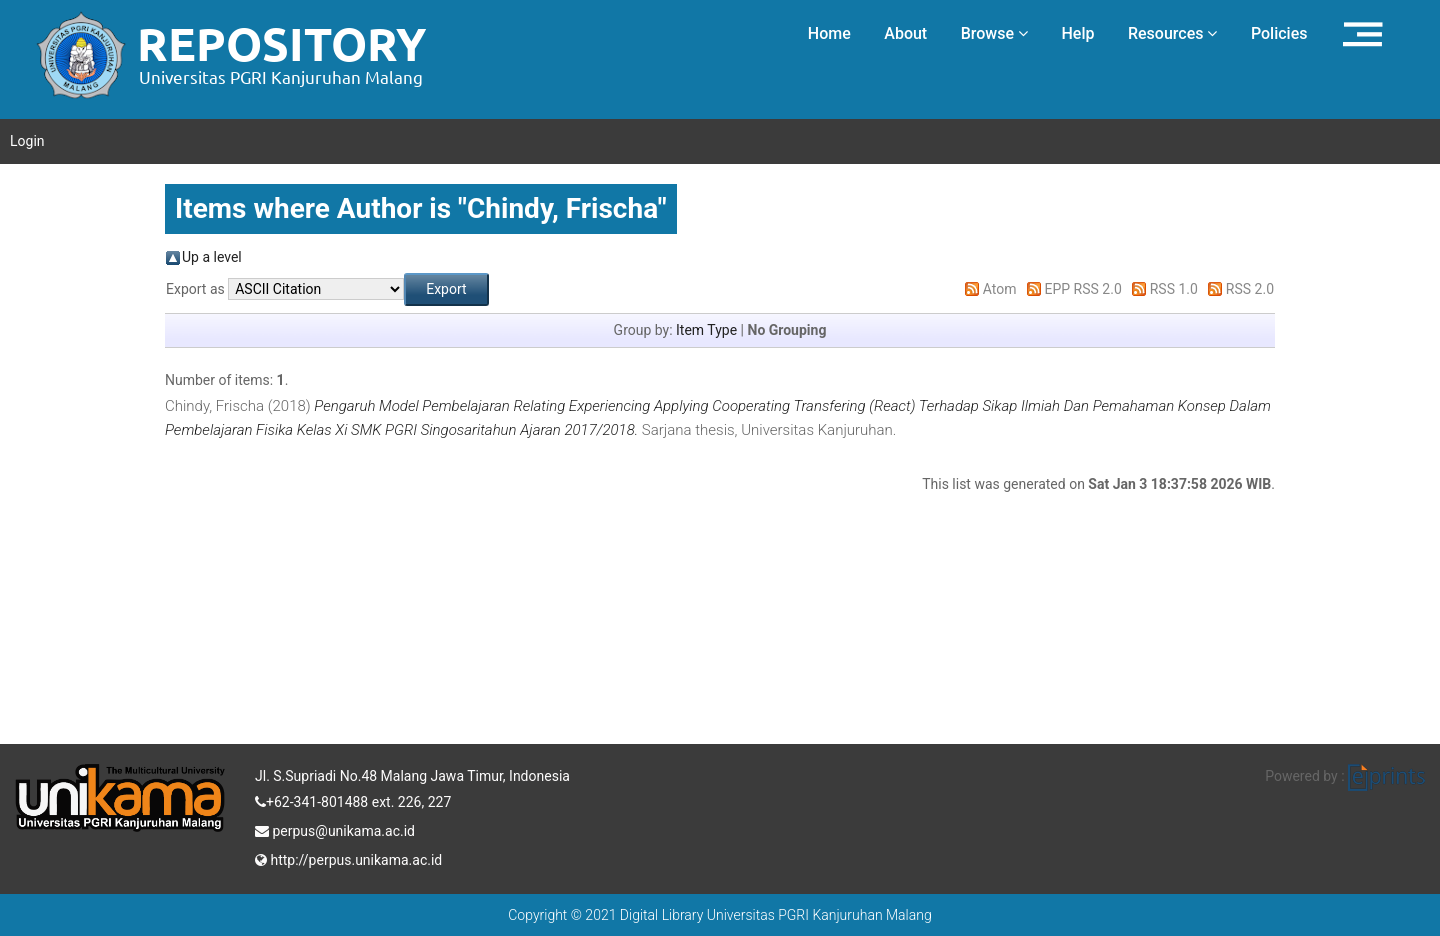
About (905, 33)
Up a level (212, 257)
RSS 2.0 (1250, 289)
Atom (1000, 289)
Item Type (706, 330)
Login (27, 141)
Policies (1279, 33)
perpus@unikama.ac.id (335, 829)
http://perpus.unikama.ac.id (348, 858)
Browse (994, 33)
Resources (1173, 33)
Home (829, 33)
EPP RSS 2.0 (1083, 289)
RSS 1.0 (1174, 289)
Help (1077, 33)
